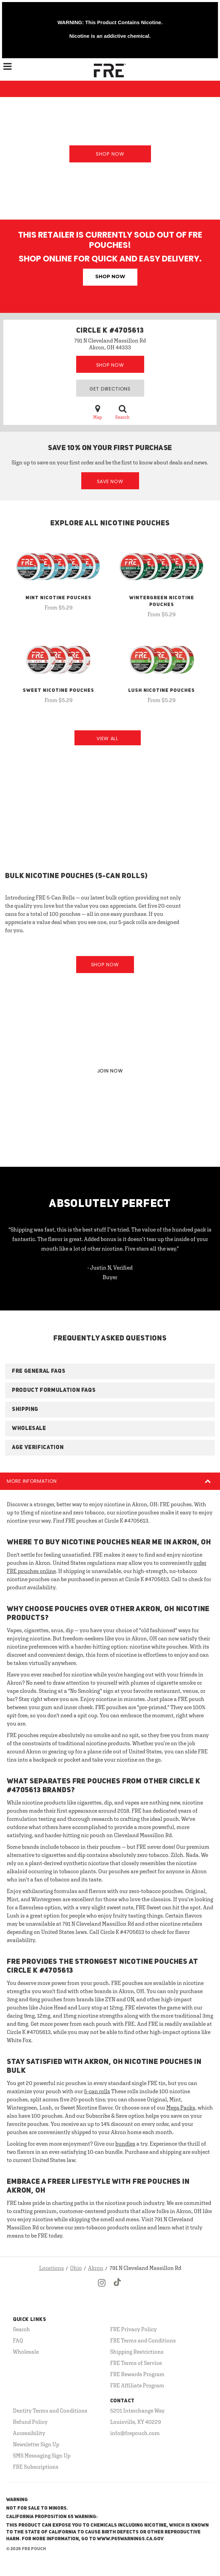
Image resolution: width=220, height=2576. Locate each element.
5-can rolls (97, 2091)
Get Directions (110, 388)
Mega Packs (180, 2107)
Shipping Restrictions (137, 2352)
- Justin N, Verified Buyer (110, 1272)
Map (97, 412)
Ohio (76, 2268)
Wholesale (26, 2352)
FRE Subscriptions (35, 2467)
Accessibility (29, 2433)
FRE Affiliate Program (137, 2385)
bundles (125, 2144)
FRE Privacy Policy (133, 2329)
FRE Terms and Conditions (143, 2340)
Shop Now (110, 153)
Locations (51, 2268)
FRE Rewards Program (137, 2374)
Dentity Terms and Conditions (50, 2410)
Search (122, 412)
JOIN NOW (110, 1070)
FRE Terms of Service (136, 2363)
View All (107, 738)
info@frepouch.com (135, 2433)
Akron (95, 2268)
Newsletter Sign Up (36, 2444)
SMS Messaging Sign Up (41, 2455)
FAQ (18, 2340)
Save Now (110, 481)
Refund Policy (30, 2422)
